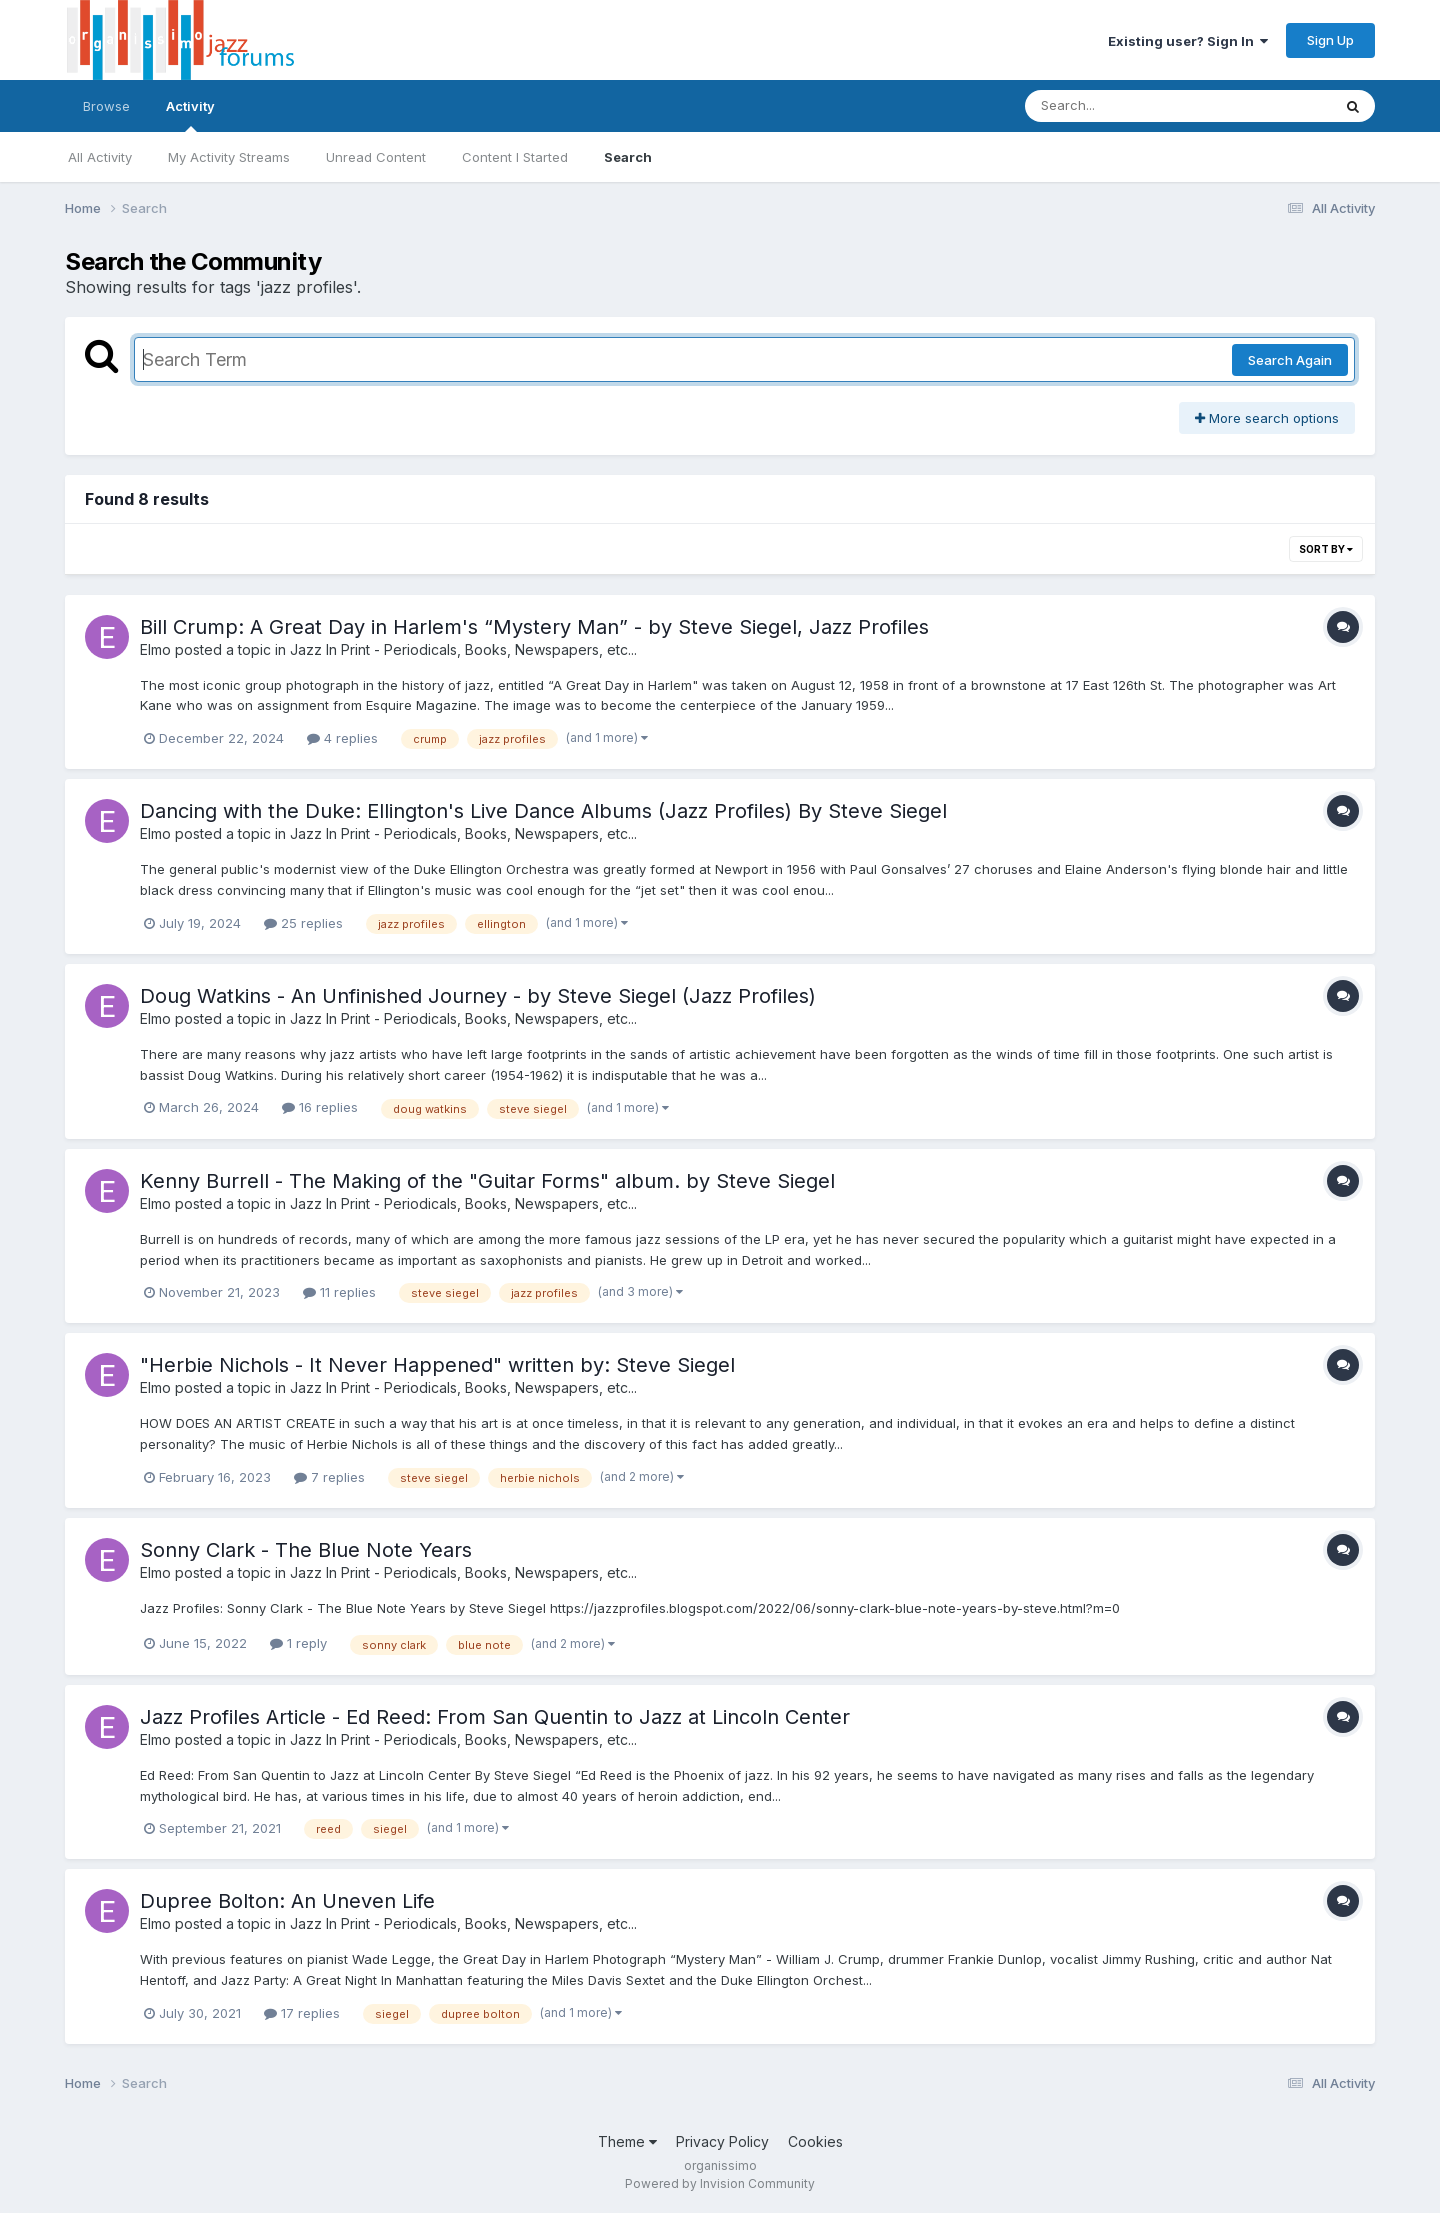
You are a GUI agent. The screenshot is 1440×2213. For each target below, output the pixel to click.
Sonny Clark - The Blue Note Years (306, 1550)
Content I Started (515, 157)
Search (628, 157)
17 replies (302, 2013)
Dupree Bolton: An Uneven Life (287, 1901)
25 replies (303, 923)
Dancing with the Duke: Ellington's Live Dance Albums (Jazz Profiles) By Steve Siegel (543, 811)
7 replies (329, 1477)
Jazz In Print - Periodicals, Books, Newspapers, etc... (463, 649)
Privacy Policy (722, 2141)
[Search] (1123, 106)
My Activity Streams (229, 157)
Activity (190, 115)
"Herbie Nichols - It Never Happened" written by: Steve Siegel (437, 1365)
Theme (627, 2141)
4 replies (342, 738)
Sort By (1326, 549)
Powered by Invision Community (720, 2183)
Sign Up (1330, 40)
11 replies (339, 1292)
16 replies (320, 1107)
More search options (1267, 418)
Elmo (155, 649)
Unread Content (376, 157)
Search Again (1290, 360)
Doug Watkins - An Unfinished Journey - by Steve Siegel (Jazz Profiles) (478, 996)
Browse (106, 106)
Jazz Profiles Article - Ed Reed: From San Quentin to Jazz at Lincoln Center (495, 1717)
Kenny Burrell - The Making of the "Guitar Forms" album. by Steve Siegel (487, 1181)
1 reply (298, 1643)
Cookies (815, 2141)
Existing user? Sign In (1188, 41)
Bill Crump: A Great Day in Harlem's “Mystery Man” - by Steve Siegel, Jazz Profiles (534, 627)
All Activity (100, 157)
